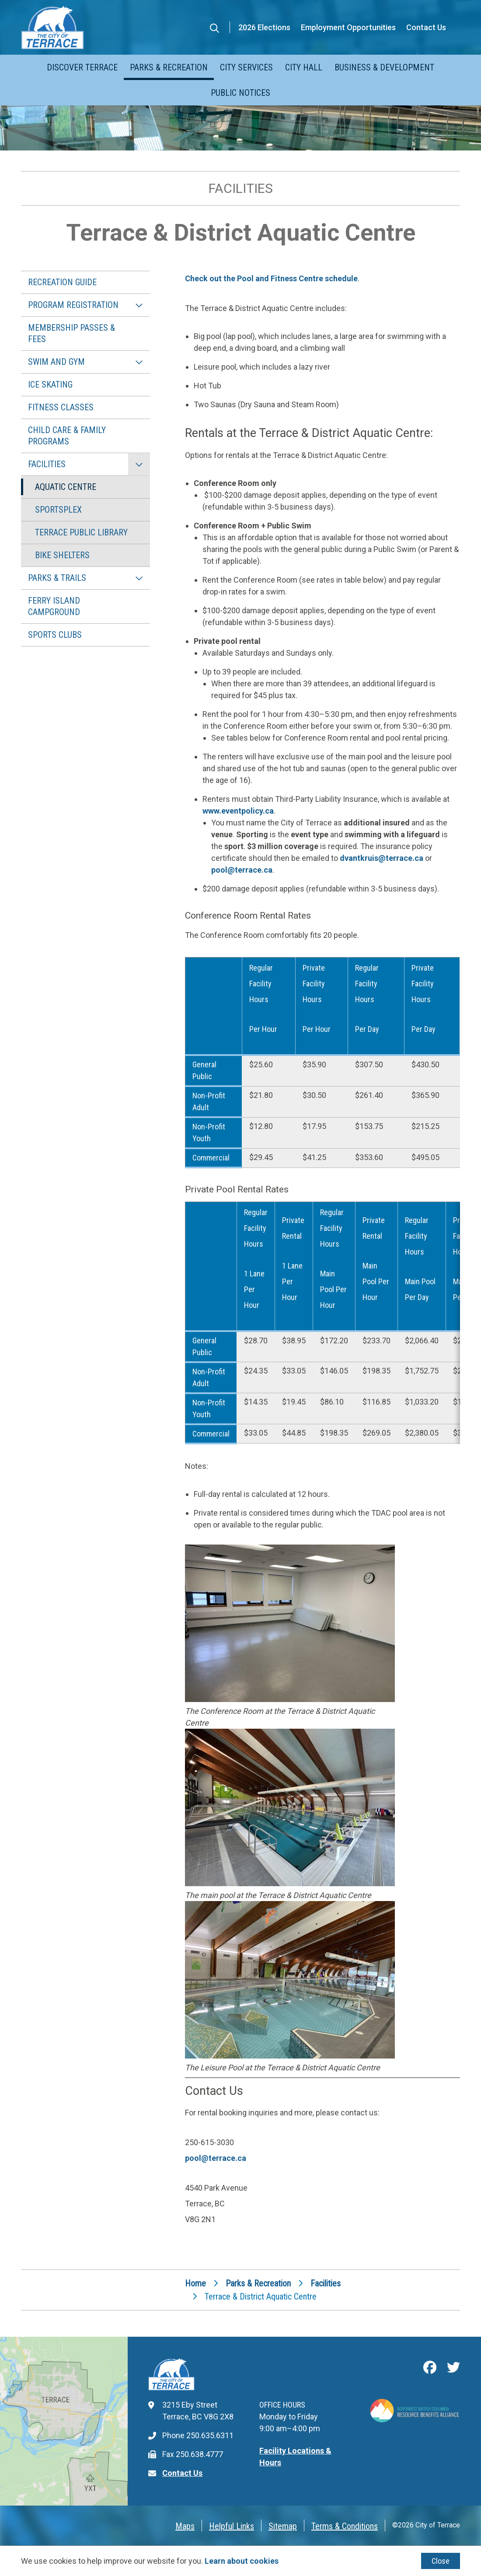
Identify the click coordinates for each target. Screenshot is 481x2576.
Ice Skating (50, 384)
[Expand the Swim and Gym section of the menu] (139, 362)
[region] (322, 1062)
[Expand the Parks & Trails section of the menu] (139, 578)
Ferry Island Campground (54, 606)
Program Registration (73, 305)
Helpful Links (231, 2526)
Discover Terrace (82, 67)
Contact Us (426, 27)
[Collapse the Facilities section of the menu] (139, 464)
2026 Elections (264, 27)
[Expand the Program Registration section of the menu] (139, 305)
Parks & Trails (57, 578)
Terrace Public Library (81, 532)
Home (195, 2283)
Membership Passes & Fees (71, 333)
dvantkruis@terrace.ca (381, 858)
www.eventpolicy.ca (238, 810)
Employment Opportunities (348, 27)
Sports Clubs (55, 634)
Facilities (47, 464)
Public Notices (240, 92)
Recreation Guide (62, 282)
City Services (246, 67)
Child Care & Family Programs (67, 436)
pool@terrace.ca (241, 869)
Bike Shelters (62, 555)
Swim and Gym (56, 362)
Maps (185, 2526)
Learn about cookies (242, 2561)
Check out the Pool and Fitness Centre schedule (271, 278)
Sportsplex (58, 509)
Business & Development (384, 67)
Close (441, 2561)
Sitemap (282, 2526)
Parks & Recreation (169, 67)
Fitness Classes (61, 407)
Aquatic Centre (65, 487)
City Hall (303, 67)
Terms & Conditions (344, 2526)
